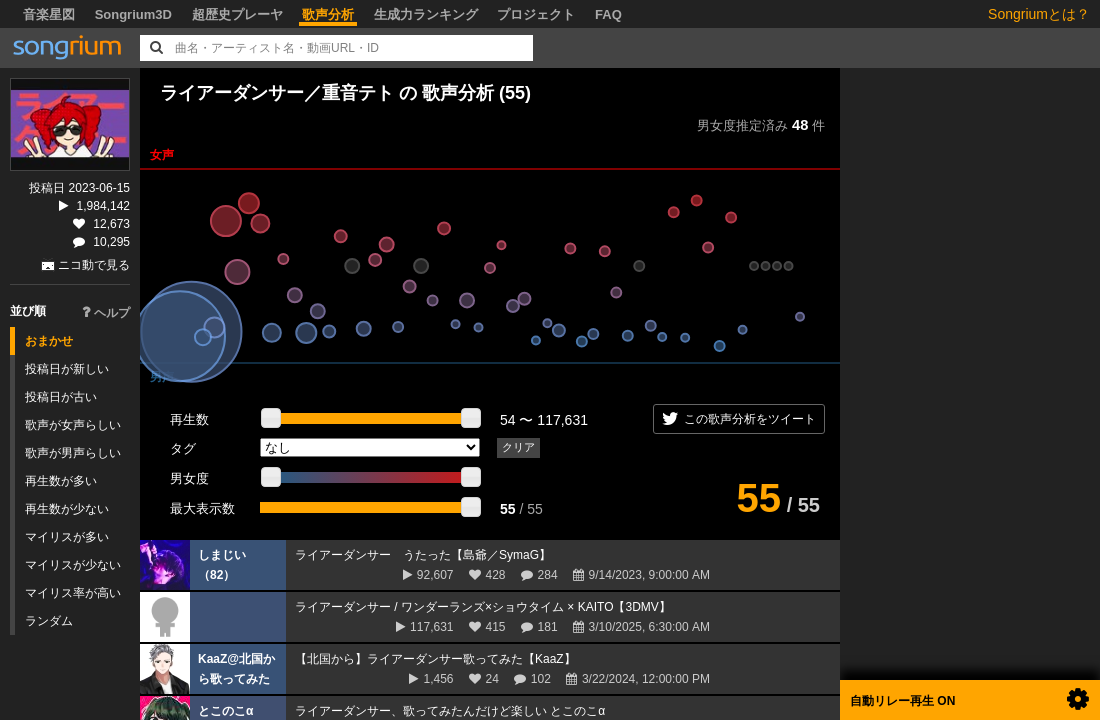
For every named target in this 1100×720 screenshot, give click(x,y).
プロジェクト (536, 14)
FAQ (608, 14)
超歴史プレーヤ (237, 14)
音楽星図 (49, 14)
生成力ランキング (426, 14)
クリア (518, 447)
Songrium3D (133, 14)
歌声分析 (328, 14)
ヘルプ (106, 313)
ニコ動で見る (94, 265)
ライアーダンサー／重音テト (277, 93)
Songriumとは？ (1039, 14)
